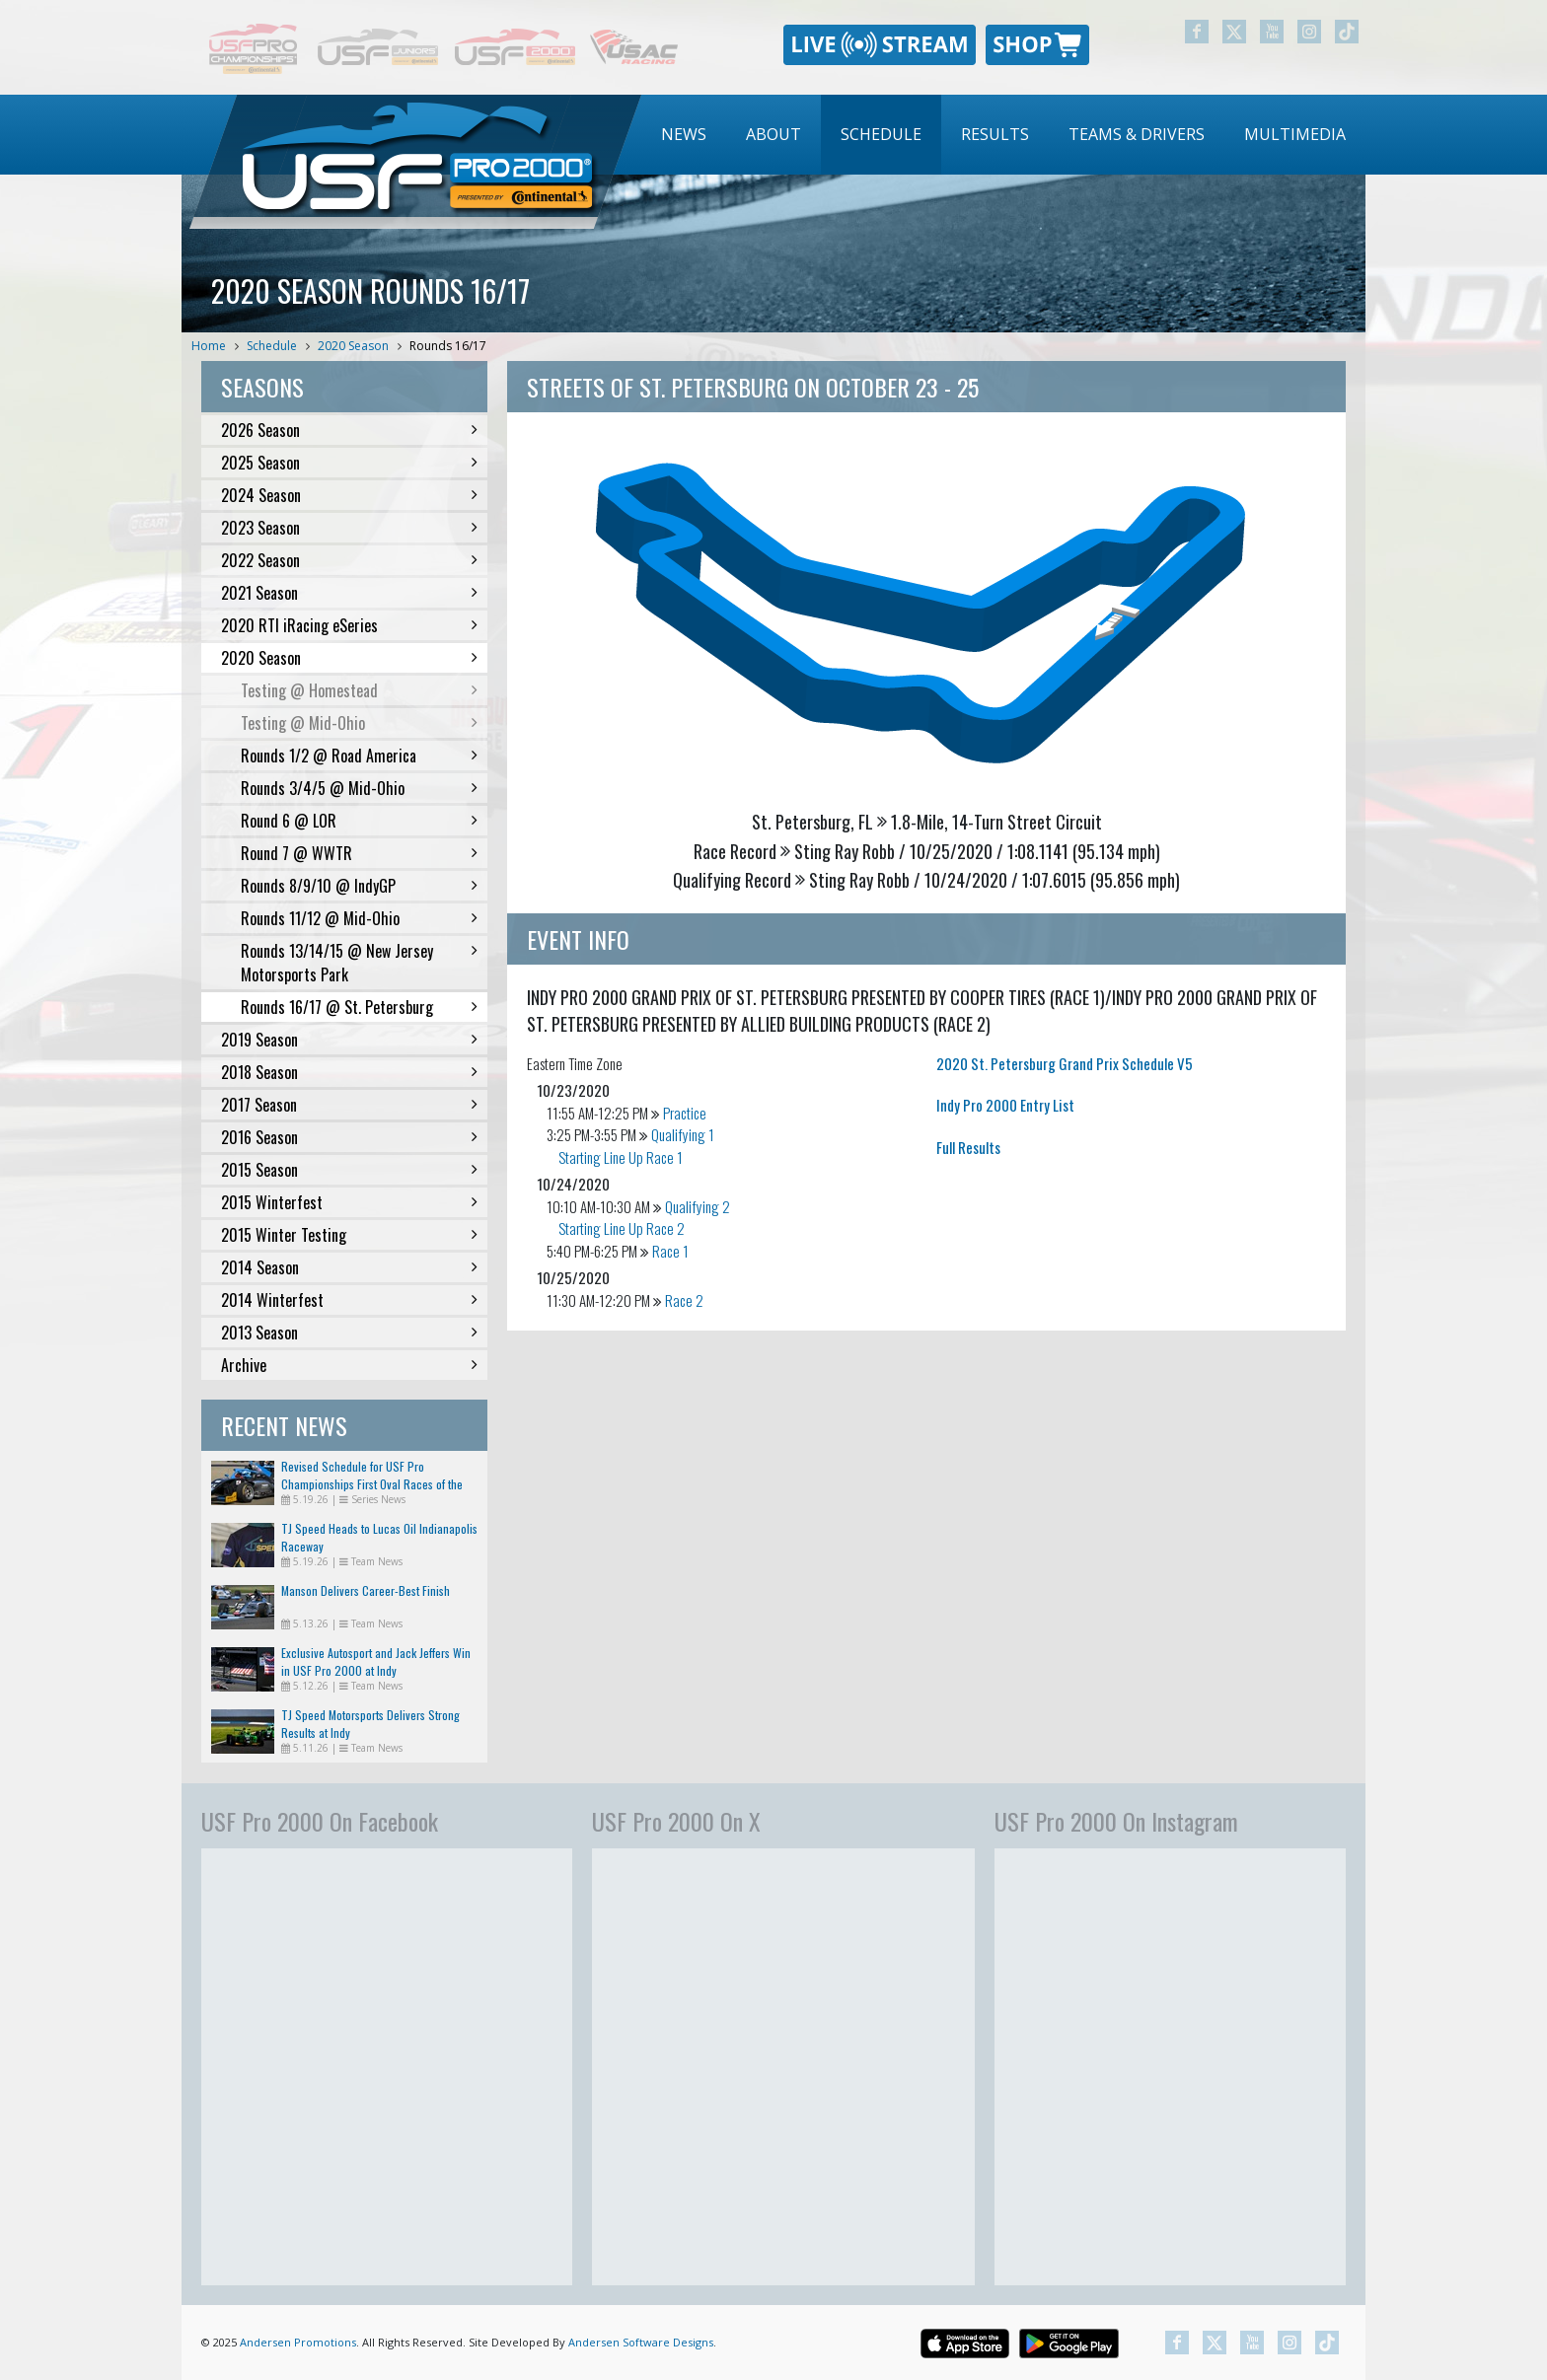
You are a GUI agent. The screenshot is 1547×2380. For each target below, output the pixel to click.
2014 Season (349, 1267)
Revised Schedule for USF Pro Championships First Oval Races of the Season (372, 1484)
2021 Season (349, 593)
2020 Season (353, 345)
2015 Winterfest (349, 1202)
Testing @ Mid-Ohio (359, 723)
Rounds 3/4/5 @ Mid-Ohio (359, 788)
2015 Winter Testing (349, 1235)
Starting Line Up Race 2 (621, 1228)
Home (208, 345)
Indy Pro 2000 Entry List (1005, 1105)
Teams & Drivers (1136, 134)
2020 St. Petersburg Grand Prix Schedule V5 (1064, 1063)
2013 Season (349, 1332)
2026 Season (349, 430)
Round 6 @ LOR (359, 820)
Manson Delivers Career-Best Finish (365, 1590)
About (773, 134)
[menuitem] (683, 135)
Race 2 (684, 1300)
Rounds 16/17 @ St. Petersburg (359, 1007)
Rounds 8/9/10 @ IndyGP (359, 886)
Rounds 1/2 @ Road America (359, 755)
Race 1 (670, 1251)
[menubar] (1003, 135)
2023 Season (349, 528)
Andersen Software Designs (640, 2342)
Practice (684, 1112)
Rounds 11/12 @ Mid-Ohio (359, 918)
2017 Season (349, 1105)
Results (995, 134)
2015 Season (349, 1170)
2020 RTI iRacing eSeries (349, 625)
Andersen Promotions (298, 2342)
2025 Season (349, 462)
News (683, 134)
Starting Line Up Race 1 (620, 1157)
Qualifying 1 (682, 1134)
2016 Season (349, 1137)
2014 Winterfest (349, 1300)
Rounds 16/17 (447, 345)
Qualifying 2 (697, 1206)
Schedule (881, 134)
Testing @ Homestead (359, 690)
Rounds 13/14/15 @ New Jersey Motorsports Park (359, 962)
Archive (349, 1365)
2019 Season (349, 1039)
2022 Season (349, 560)
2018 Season (349, 1072)
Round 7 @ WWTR (359, 853)
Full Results (968, 1147)
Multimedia (1295, 134)
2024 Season (349, 495)
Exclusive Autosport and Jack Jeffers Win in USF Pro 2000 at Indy (376, 1661)
